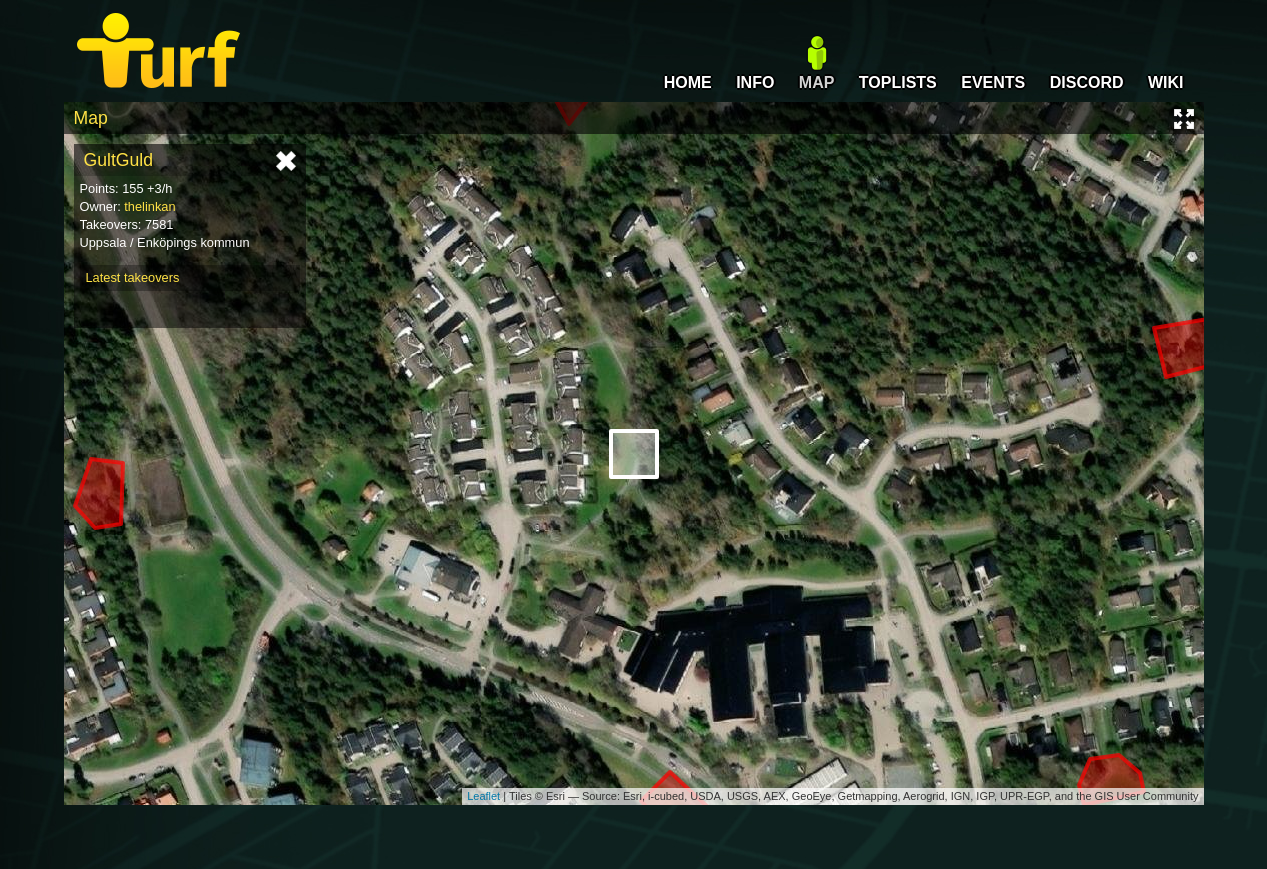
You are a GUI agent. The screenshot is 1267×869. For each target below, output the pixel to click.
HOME (688, 82)
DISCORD (1087, 82)
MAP (817, 82)
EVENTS (993, 82)
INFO (755, 82)
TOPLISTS (898, 82)
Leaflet (483, 796)
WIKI (1166, 82)
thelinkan (149, 206)
